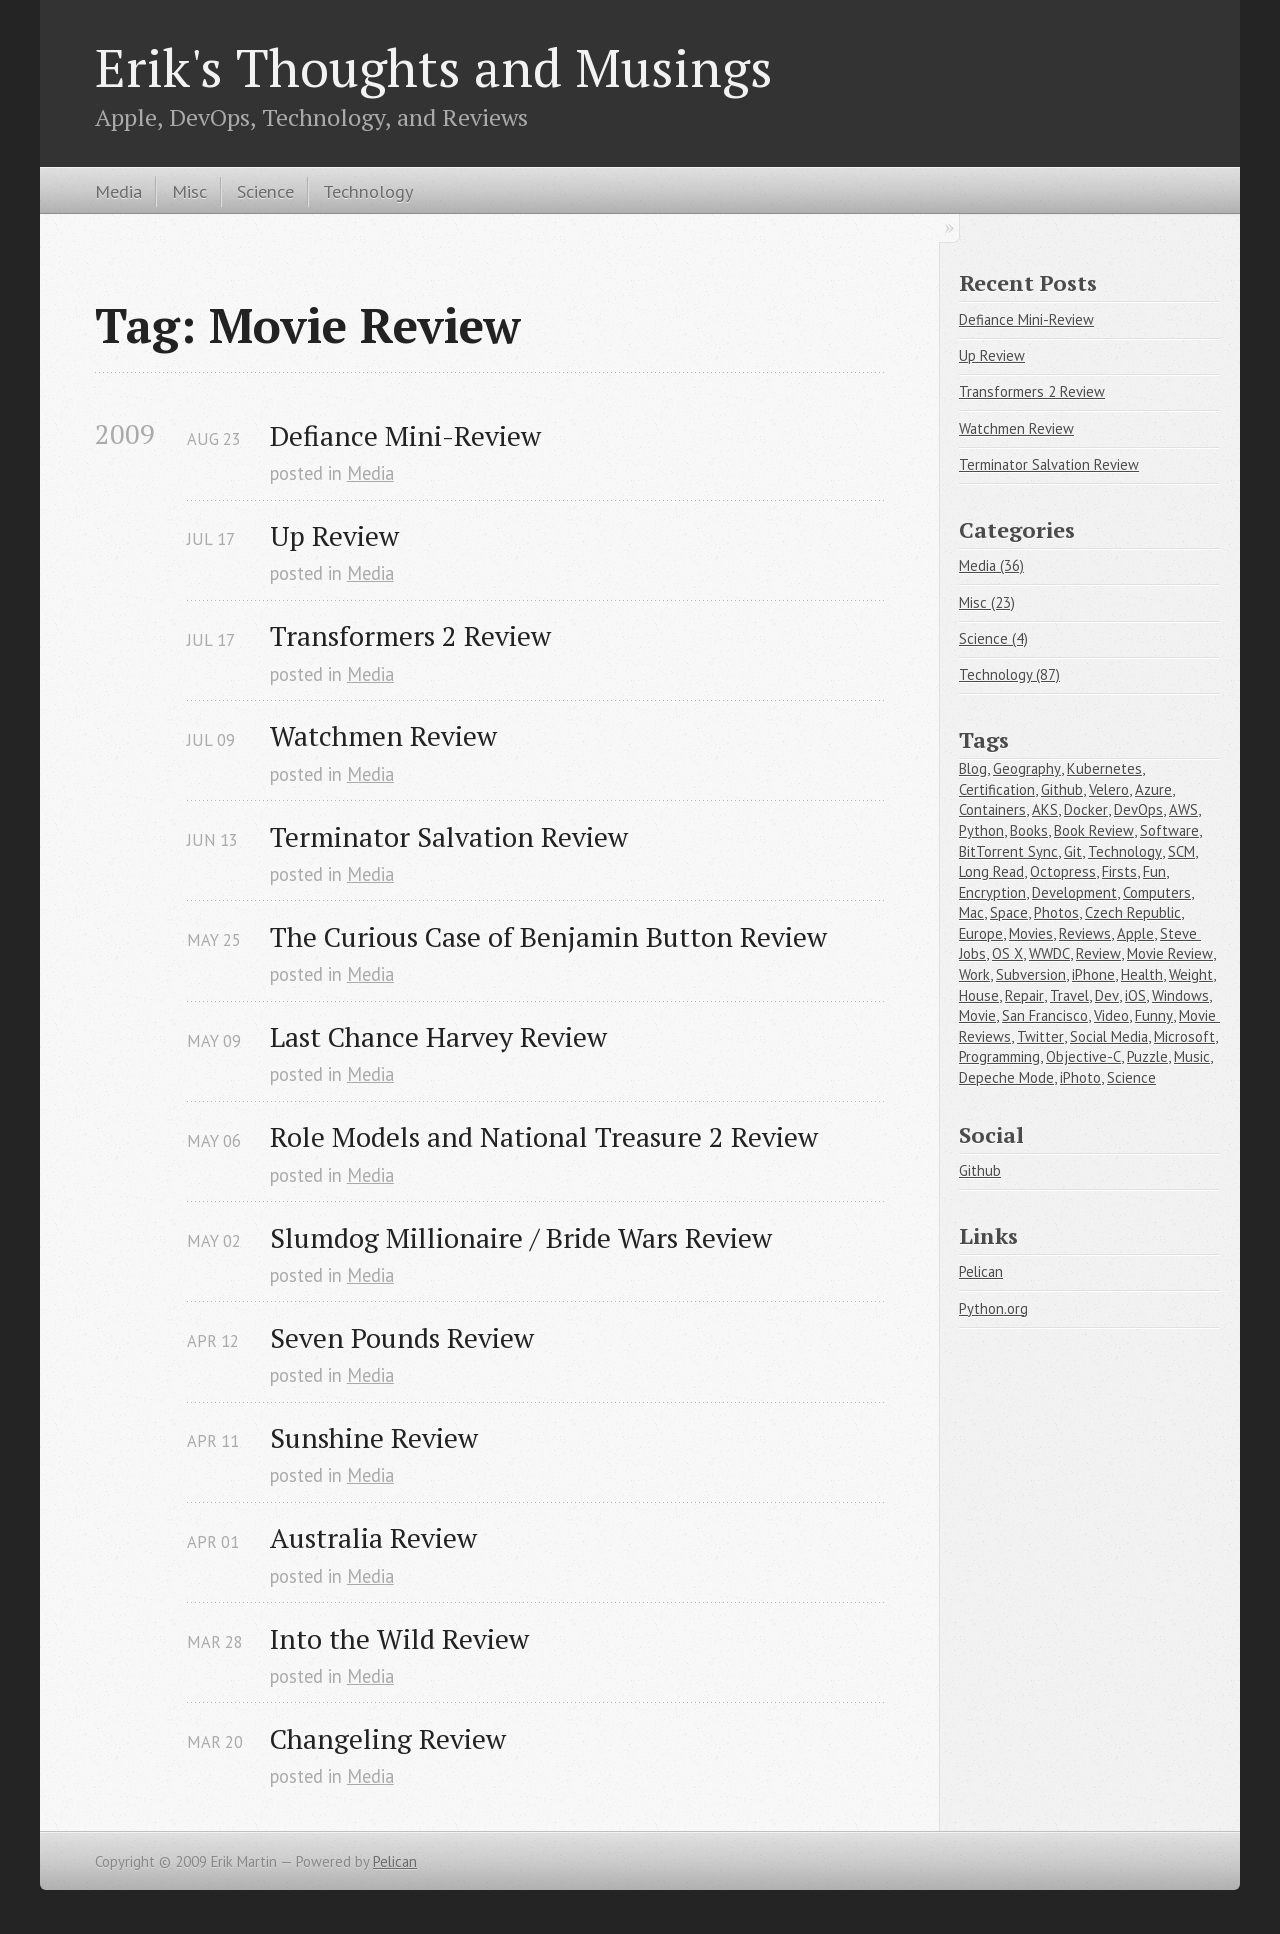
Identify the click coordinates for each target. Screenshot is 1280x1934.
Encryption (992, 892)
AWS (1183, 809)
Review (1098, 953)
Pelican (981, 1271)
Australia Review (373, 1537)
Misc (189, 191)
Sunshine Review (374, 1437)
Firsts (1119, 871)
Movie (977, 1015)
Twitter (1040, 1036)
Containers (992, 809)
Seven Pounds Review (402, 1337)
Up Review (334, 535)
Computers (1157, 892)
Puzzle (1147, 1056)
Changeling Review (388, 1738)
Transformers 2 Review (410, 635)
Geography (1027, 768)
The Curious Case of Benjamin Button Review (548, 936)
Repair (1024, 995)
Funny (1154, 1015)
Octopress (1063, 871)
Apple (1135, 933)
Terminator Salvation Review (449, 836)
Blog (973, 768)
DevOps (1138, 809)
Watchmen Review (383, 735)
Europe (981, 933)
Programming (999, 1056)
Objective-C (1083, 1056)
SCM (1181, 851)
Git (1073, 851)
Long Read (991, 871)
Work (974, 974)
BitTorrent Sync (1008, 851)
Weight (1191, 974)
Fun (1154, 871)
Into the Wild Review (399, 1638)
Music (1192, 1056)
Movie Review (1170, 953)
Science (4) (993, 638)
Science (265, 191)
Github (1062, 789)
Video (1111, 1015)
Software (1169, 830)
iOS (1135, 995)
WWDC (1049, 953)
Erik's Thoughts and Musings (434, 67)
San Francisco (1045, 1015)
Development (1074, 892)
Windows (1180, 995)
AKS (1045, 809)
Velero (1109, 789)
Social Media (1109, 1036)
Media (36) (991, 565)
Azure (1153, 789)
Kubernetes (1104, 768)
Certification (997, 789)
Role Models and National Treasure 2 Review (544, 1136)
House (979, 995)
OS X (1007, 953)
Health (1142, 974)
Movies (1031, 933)
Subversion (1031, 974)
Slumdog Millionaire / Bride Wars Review (521, 1237)
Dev (1107, 995)
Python (981, 830)
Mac (971, 912)
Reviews (1085, 933)
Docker (1086, 809)
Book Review (1094, 830)
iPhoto (1080, 1077)
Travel (1069, 995)
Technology (368, 191)
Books (1029, 830)
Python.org (993, 1308)
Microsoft (1184, 1036)
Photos (1056, 912)
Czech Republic (1133, 912)
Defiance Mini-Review (405, 435)
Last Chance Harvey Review (438, 1036)
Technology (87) (1009, 674)
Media (118, 191)
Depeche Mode (1006, 1077)
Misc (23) (987, 602)
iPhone (1093, 974)
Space (1009, 912)
